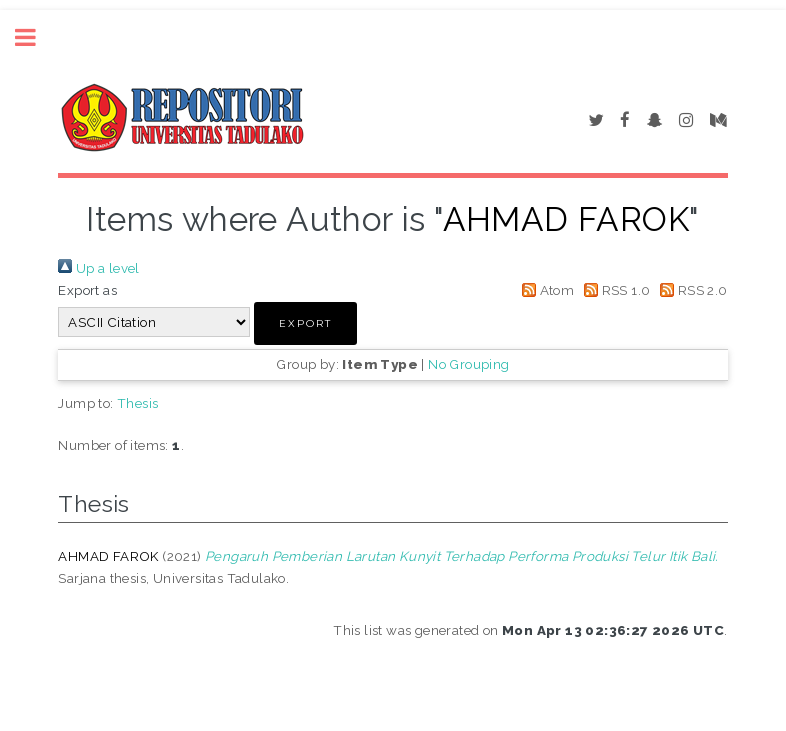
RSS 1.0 (614, 290)
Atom (544, 290)
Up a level (98, 268)
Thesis (137, 403)
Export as (87, 290)
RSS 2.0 (691, 290)
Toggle (36, 37)
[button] (305, 323)
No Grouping (468, 364)
